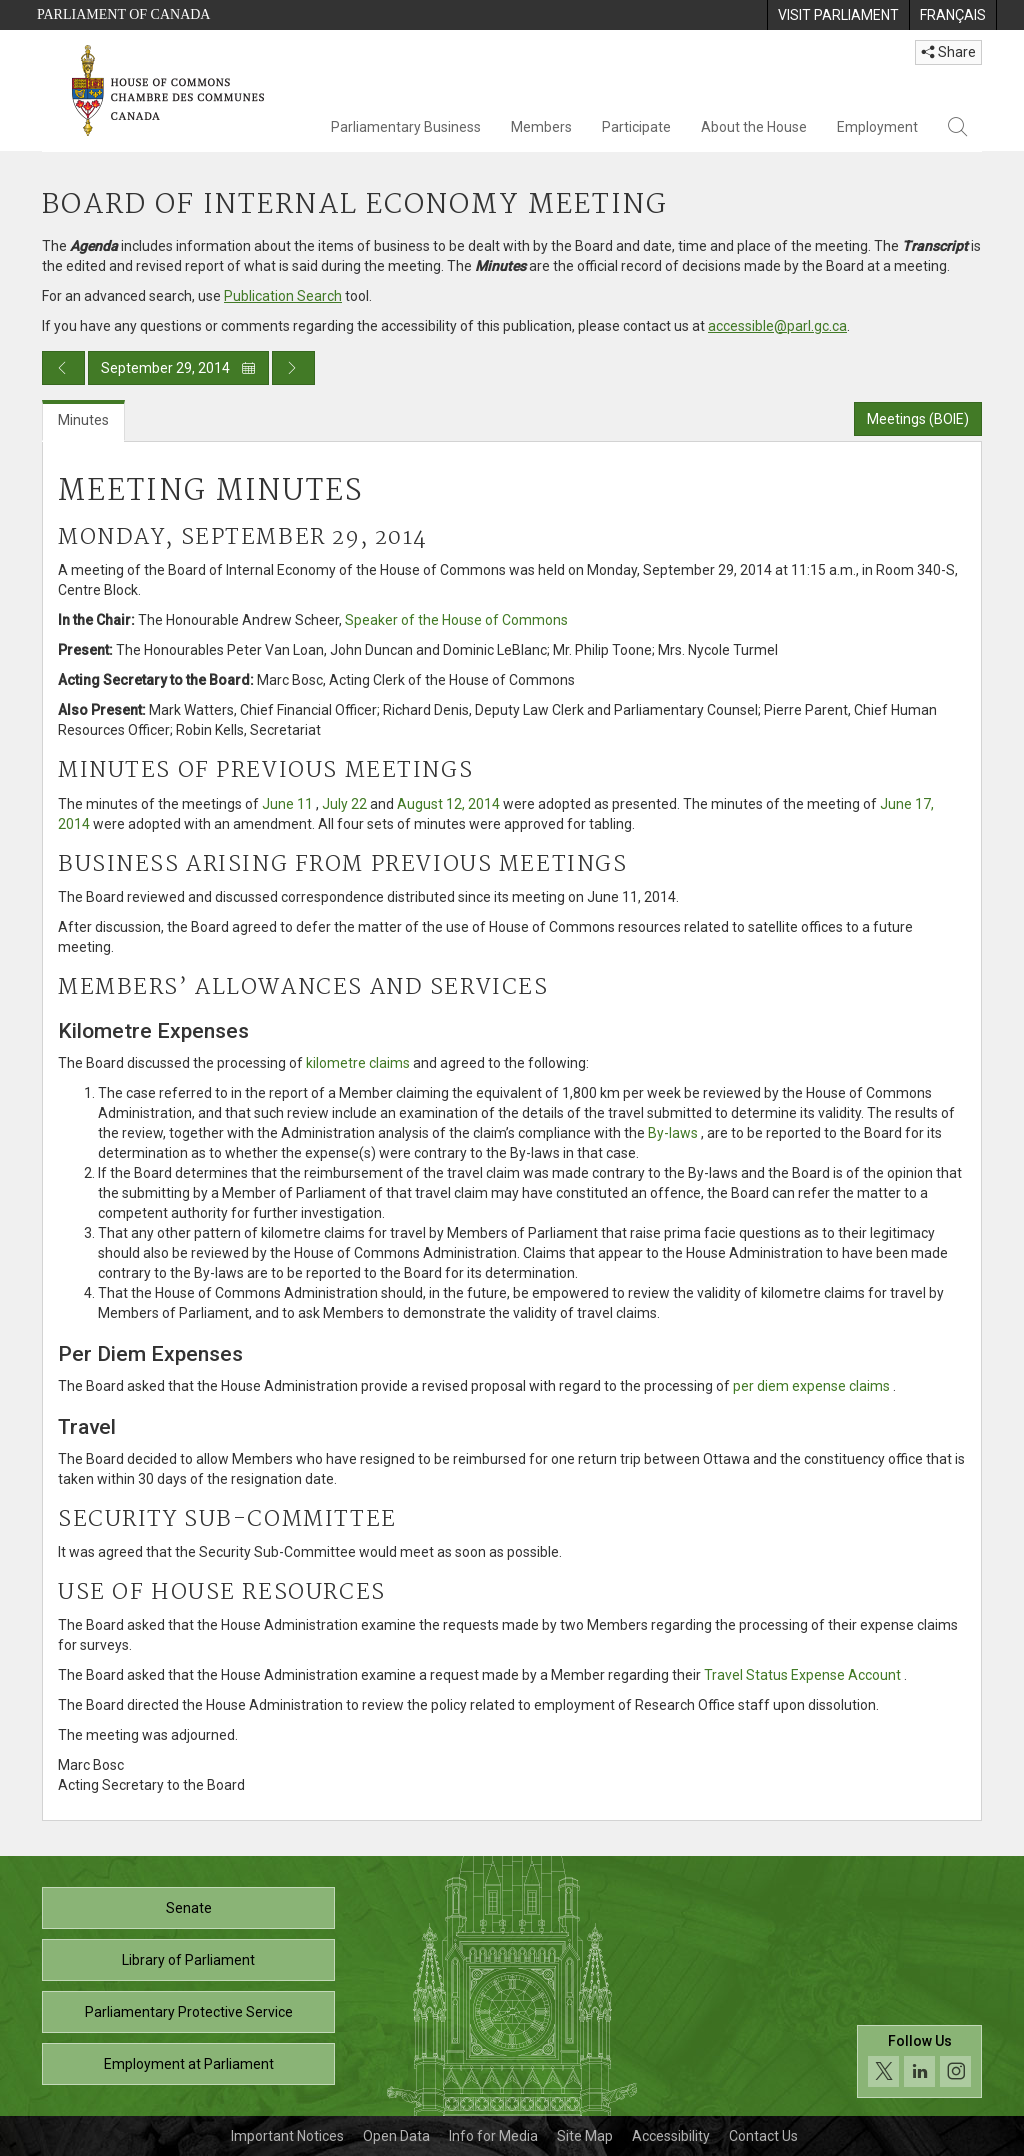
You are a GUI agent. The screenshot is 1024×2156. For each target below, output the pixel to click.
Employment (877, 127)
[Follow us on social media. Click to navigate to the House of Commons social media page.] (919, 2061)
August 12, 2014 (448, 804)
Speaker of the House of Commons (456, 620)
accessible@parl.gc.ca (777, 326)
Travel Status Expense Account (802, 1675)
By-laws (673, 1133)
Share (948, 52)
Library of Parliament (188, 1960)
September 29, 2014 (178, 368)
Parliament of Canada (123, 14)
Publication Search (283, 296)
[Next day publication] (293, 368)
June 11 (287, 804)
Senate (189, 1908)
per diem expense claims (811, 1386)
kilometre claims (358, 1063)
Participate (636, 127)
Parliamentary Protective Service (189, 2012)
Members (541, 127)
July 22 (344, 804)
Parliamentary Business (406, 127)
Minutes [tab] (83, 420)
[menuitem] (838, 15)
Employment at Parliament (189, 2064)
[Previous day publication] (63, 368)
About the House (754, 127)
